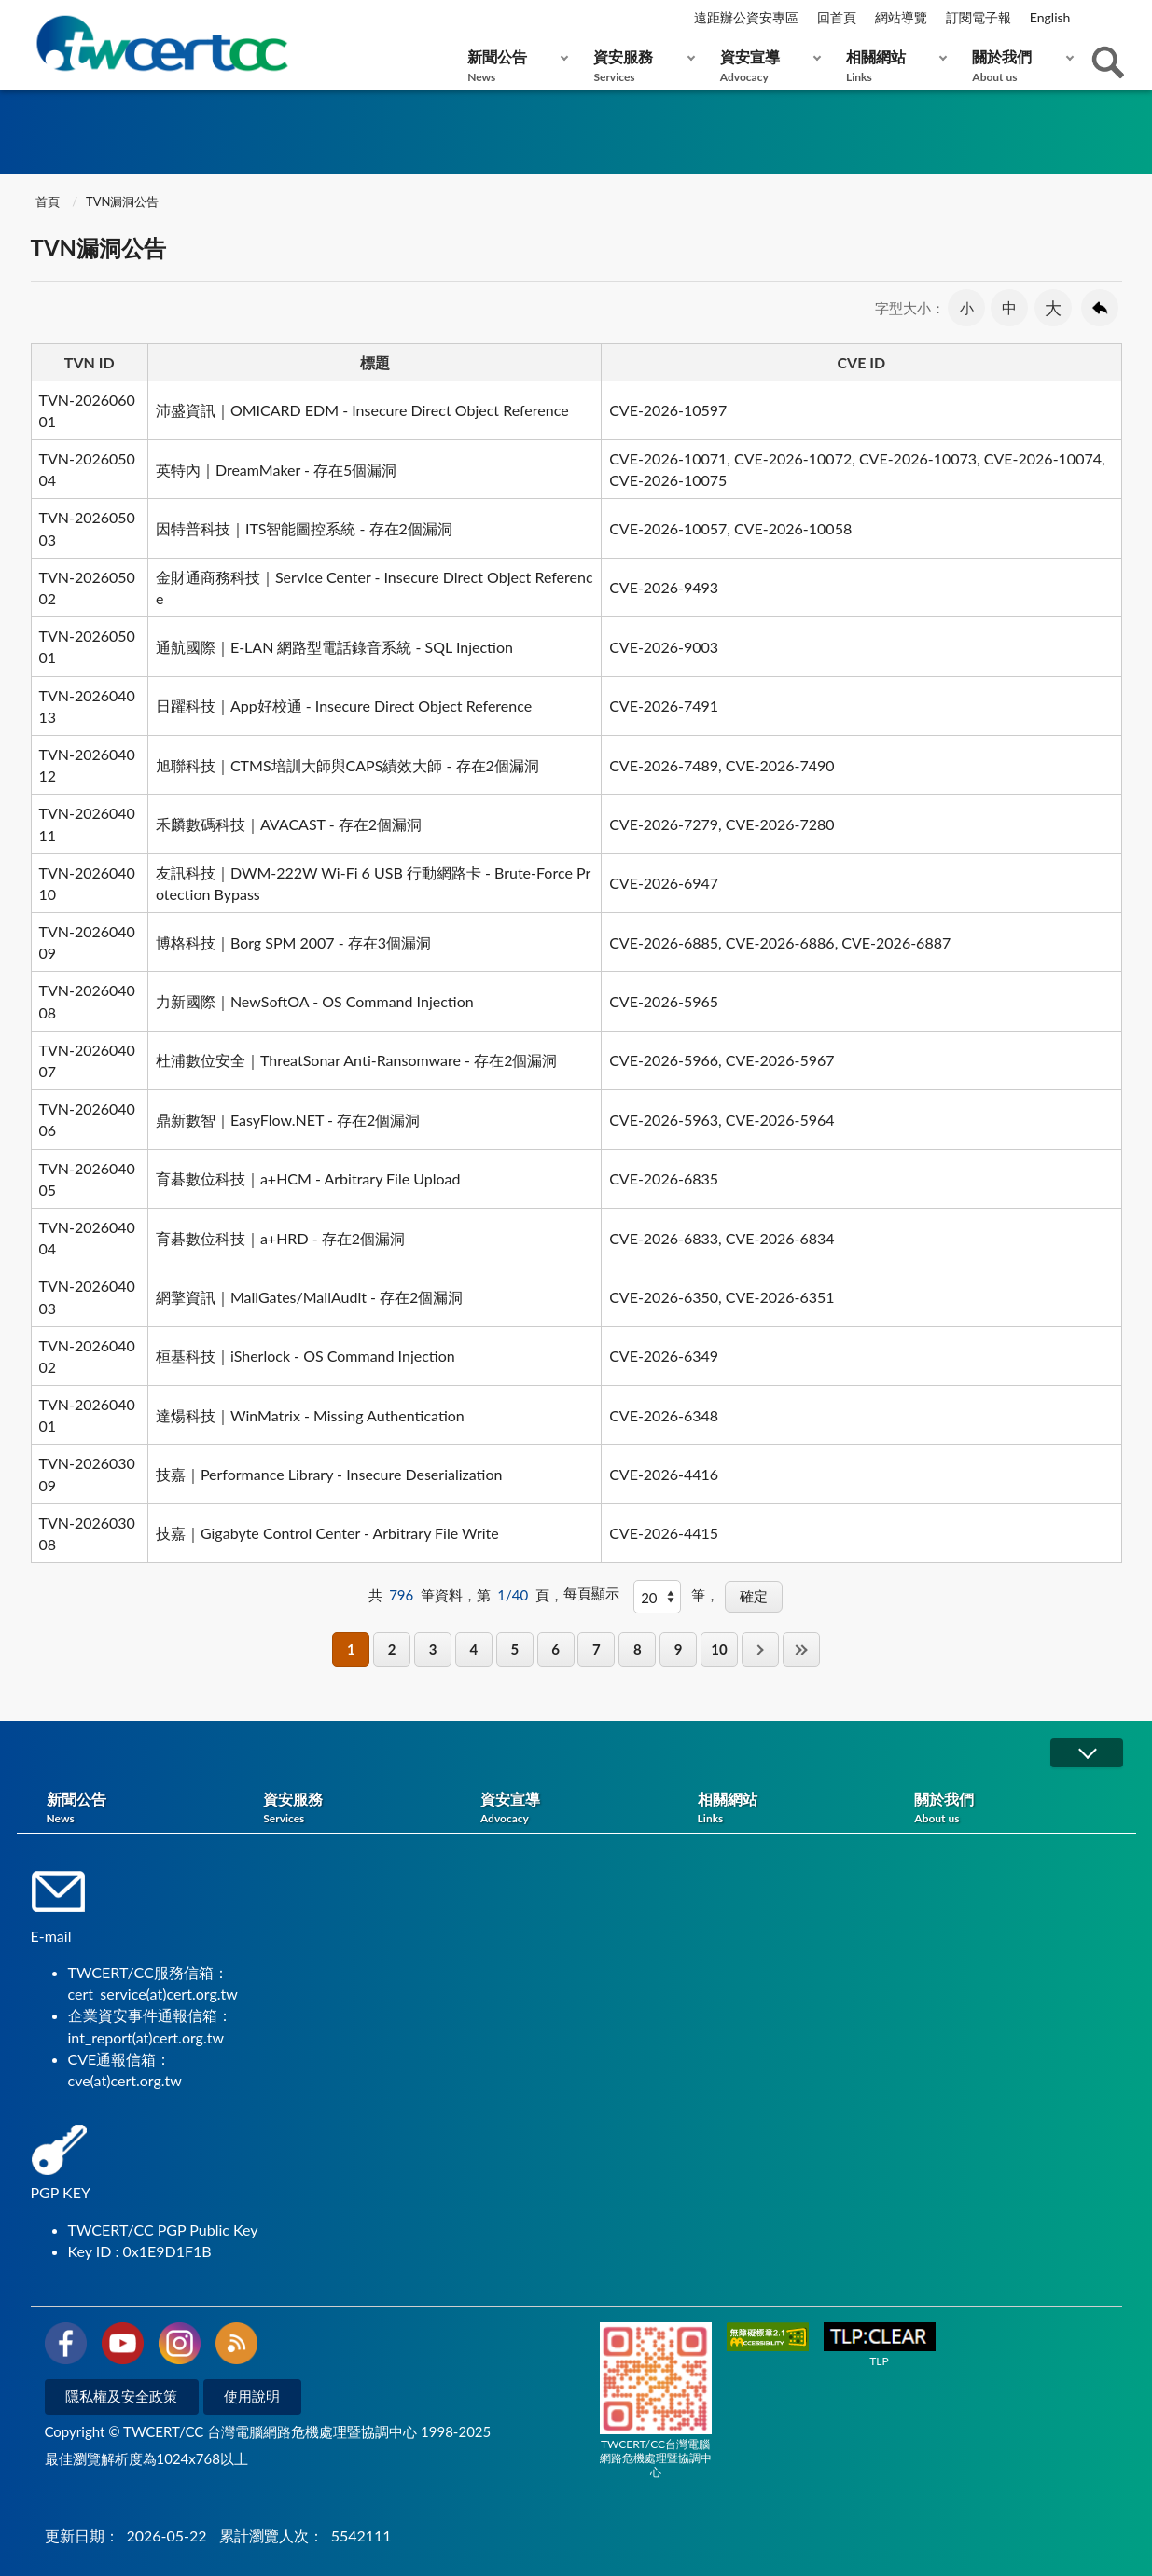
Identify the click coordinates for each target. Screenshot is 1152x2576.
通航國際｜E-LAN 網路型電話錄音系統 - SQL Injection (334, 647)
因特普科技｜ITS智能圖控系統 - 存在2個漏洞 (304, 528)
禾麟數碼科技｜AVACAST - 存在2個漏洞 (289, 824)
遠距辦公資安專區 (746, 17)
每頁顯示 (591, 1593)
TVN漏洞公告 (122, 201)
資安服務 (639, 66)
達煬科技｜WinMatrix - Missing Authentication (310, 1415)
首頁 (47, 201)
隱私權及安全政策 (121, 2396)
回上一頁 (1099, 307)
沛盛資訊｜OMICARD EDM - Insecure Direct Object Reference (362, 410)
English (1050, 17)
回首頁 (836, 17)
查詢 (1108, 62)
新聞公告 (513, 66)
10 (719, 1649)
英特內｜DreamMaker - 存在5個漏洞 (276, 469)
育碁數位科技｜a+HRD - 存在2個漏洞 (280, 1238)
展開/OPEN (1086, 1752)
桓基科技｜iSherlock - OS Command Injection (305, 1355)
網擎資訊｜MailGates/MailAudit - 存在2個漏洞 (310, 1297)
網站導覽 (901, 17)
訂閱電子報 (978, 17)
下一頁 (760, 1649)
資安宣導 (766, 66)
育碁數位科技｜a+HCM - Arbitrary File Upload (308, 1178)
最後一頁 (801, 1649)
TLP (880, 2345)
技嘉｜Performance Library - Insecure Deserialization (329, 1474)
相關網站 (892, 66)
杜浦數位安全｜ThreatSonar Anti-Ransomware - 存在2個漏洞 (357, 1060)
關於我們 (1018, 66)
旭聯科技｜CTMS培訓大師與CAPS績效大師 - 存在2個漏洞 (347, 765)
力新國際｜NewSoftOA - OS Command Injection (315, 1001)
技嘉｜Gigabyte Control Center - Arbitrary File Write (327, 1533)
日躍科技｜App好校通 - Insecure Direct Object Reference (344, 705)
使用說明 (252, 2396)
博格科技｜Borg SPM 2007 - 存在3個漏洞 (293, 942)
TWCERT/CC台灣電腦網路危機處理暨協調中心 (656, 2400)
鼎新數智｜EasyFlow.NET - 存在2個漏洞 (288, 1120)
